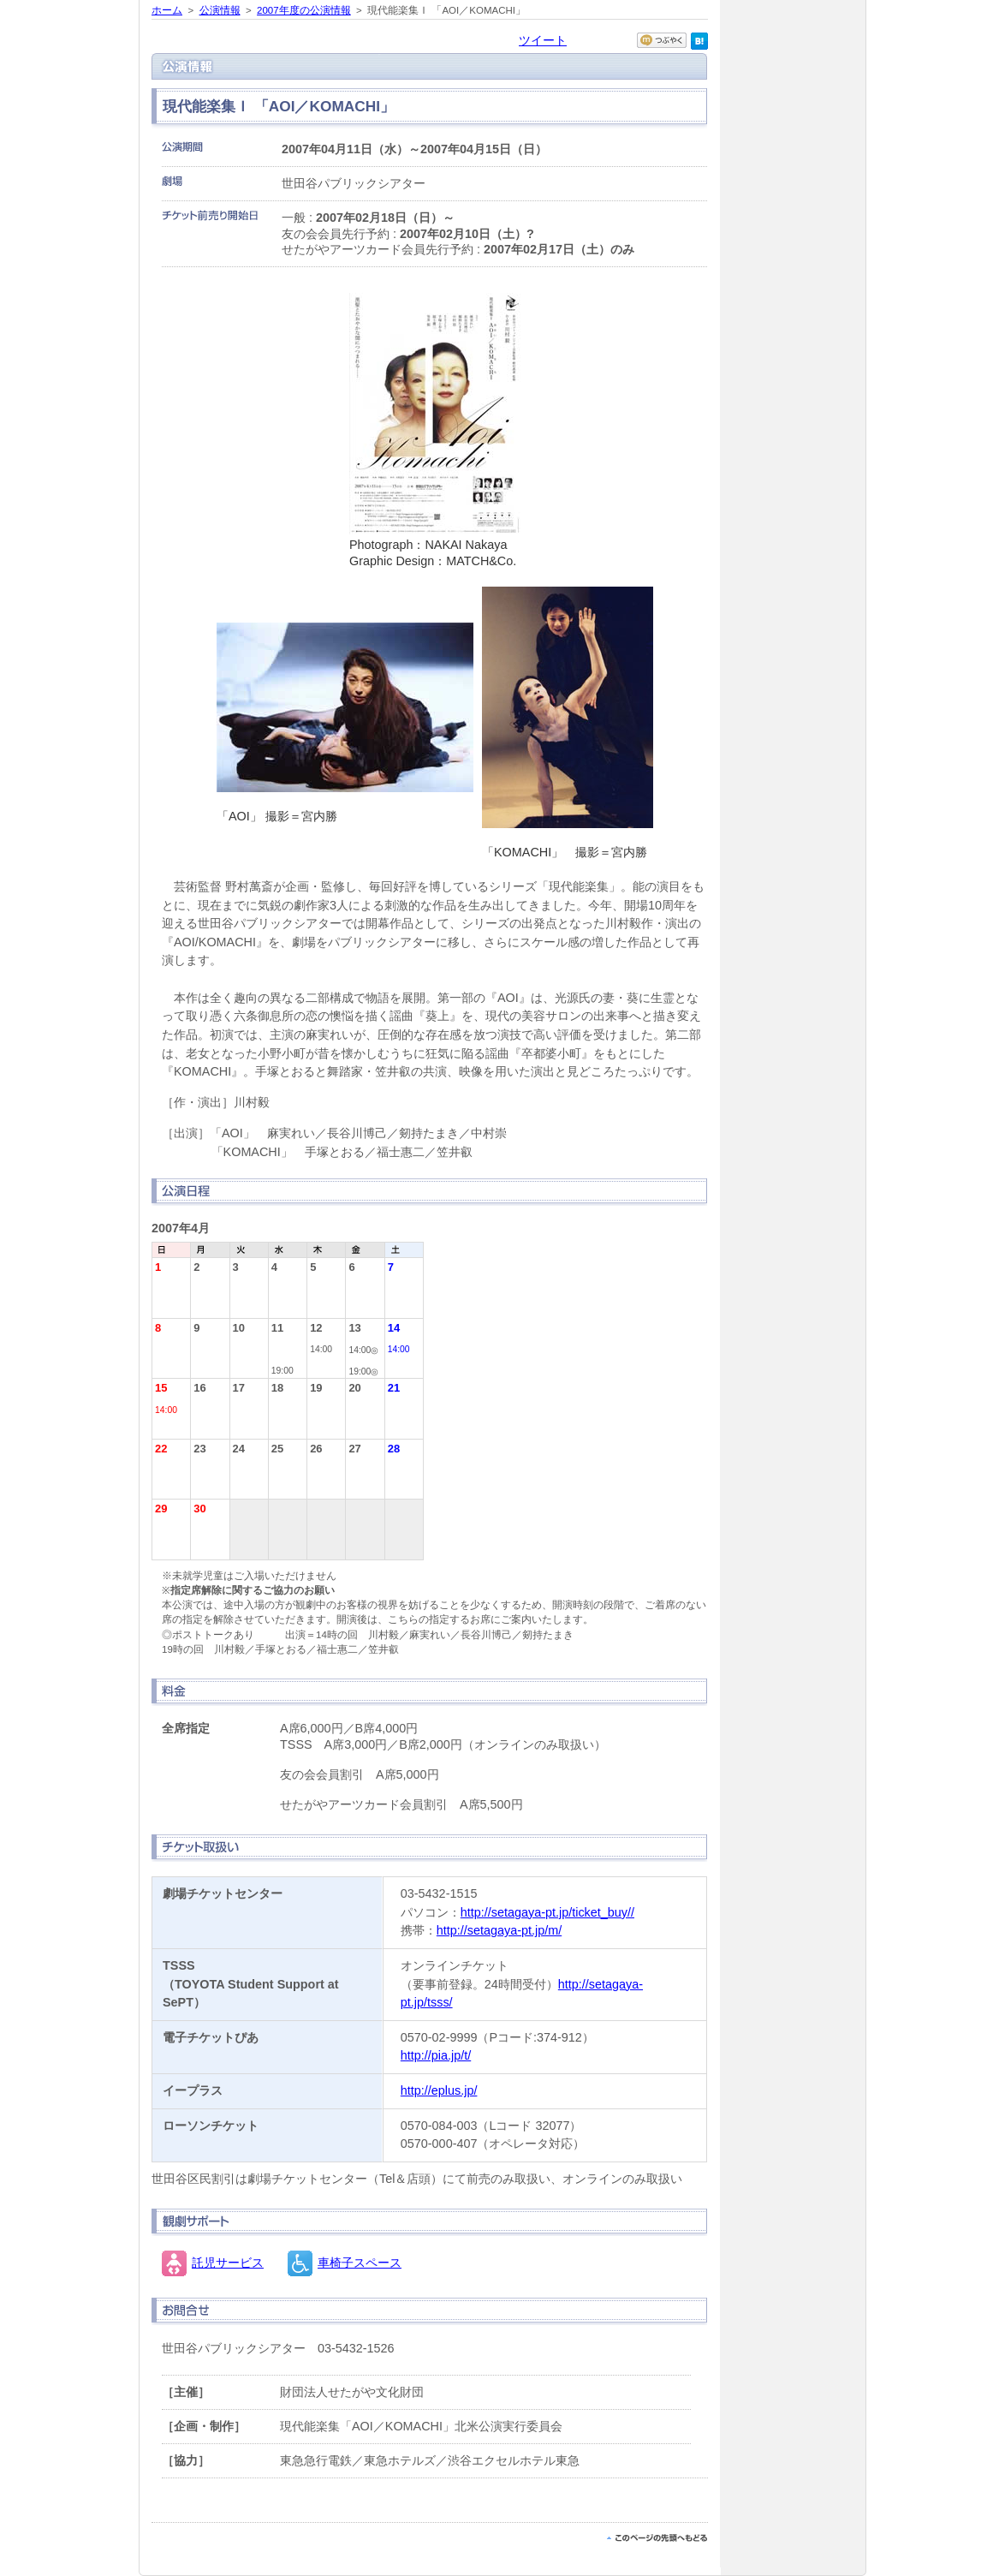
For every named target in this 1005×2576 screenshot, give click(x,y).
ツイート (543, 40)
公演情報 (220, 10)
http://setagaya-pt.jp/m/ (499, 1930)
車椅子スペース (359, 2262)
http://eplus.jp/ (439, 2090)
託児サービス (228, 2262)
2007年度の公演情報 (304, 10)
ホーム (167, 10)
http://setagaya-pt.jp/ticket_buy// (547, 1912)
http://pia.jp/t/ (436, 2055)
